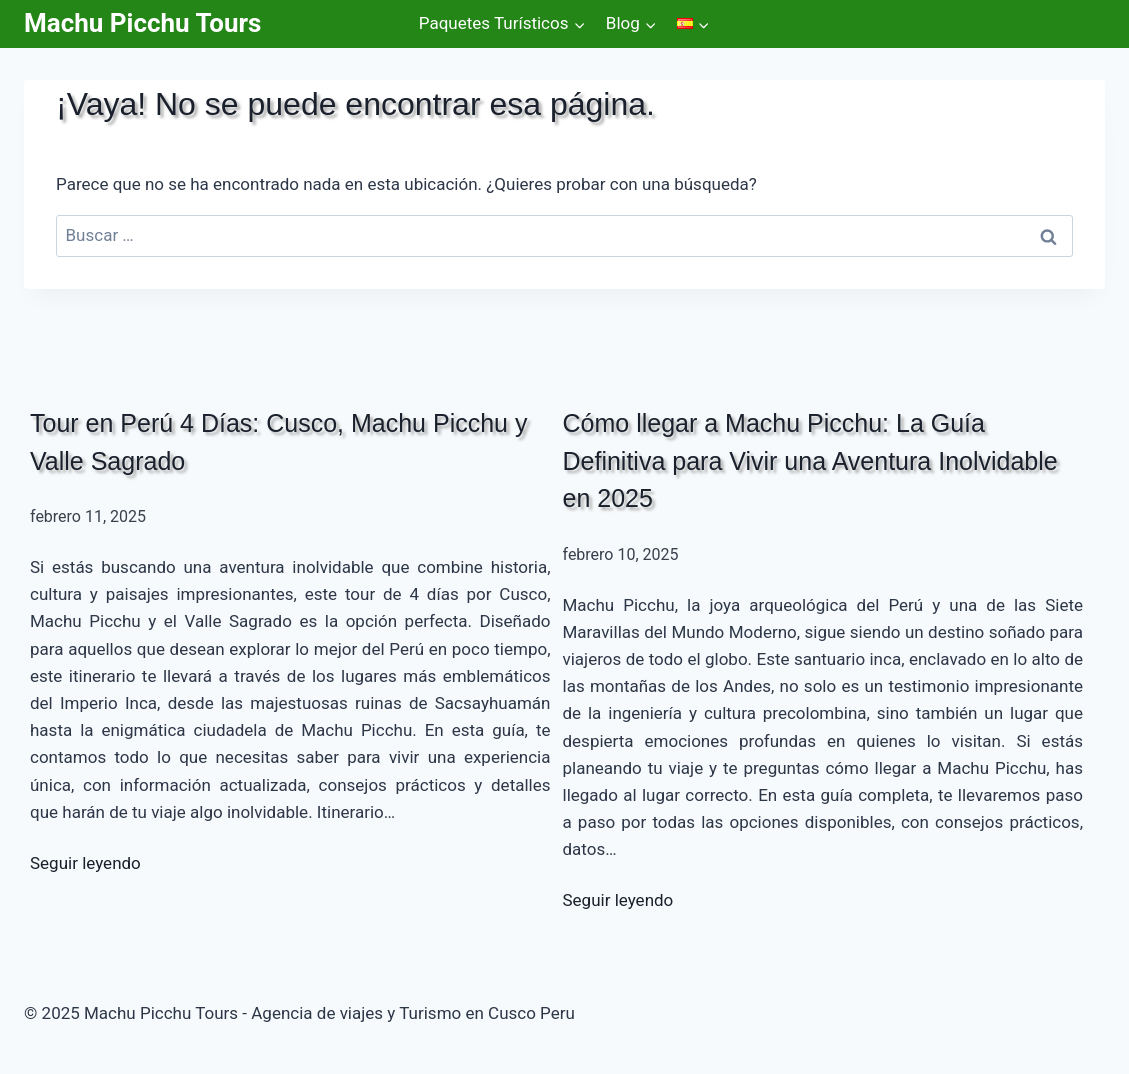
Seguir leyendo (85, 863)
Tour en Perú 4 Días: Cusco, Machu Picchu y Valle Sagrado (278, 442)
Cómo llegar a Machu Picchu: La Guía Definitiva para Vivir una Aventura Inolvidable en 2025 (810, 460)
